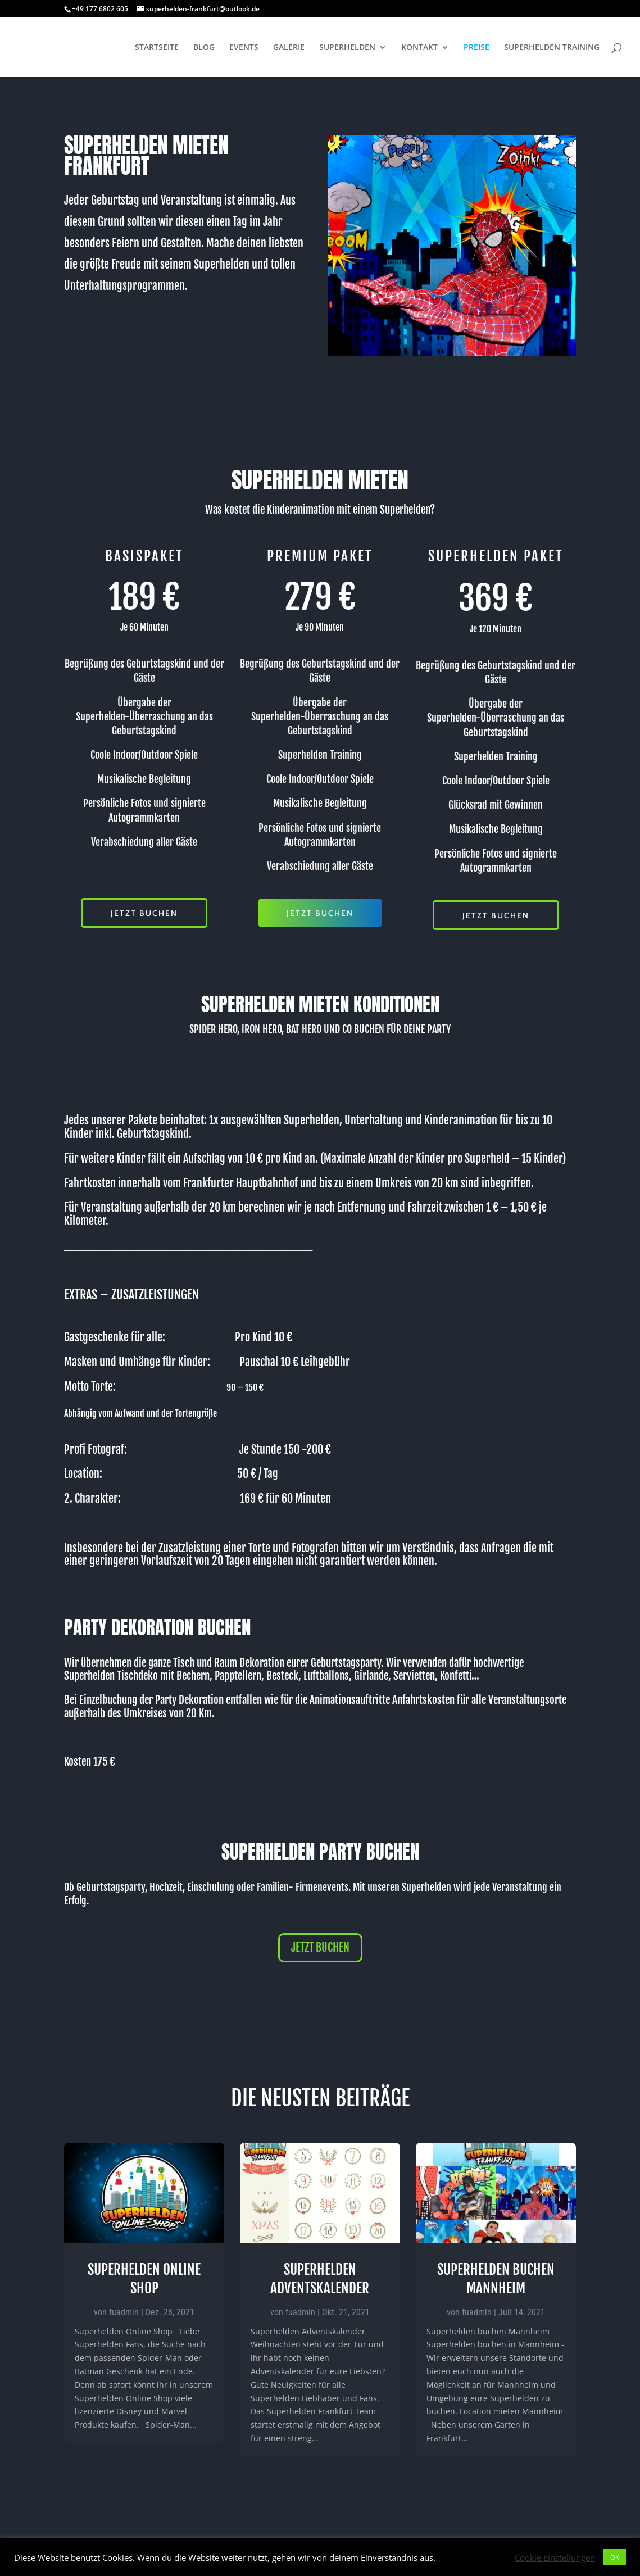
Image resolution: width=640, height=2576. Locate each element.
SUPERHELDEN (347, 47)
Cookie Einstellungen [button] (555, 2557)
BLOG (204, 47)
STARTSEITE (157, 47)
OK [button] (614, 2557)
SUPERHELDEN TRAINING (552, 47)
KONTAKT (419, 47)
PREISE (476, 47)
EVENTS (243, 47)
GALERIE (289, 47)
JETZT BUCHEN (144, 913)
